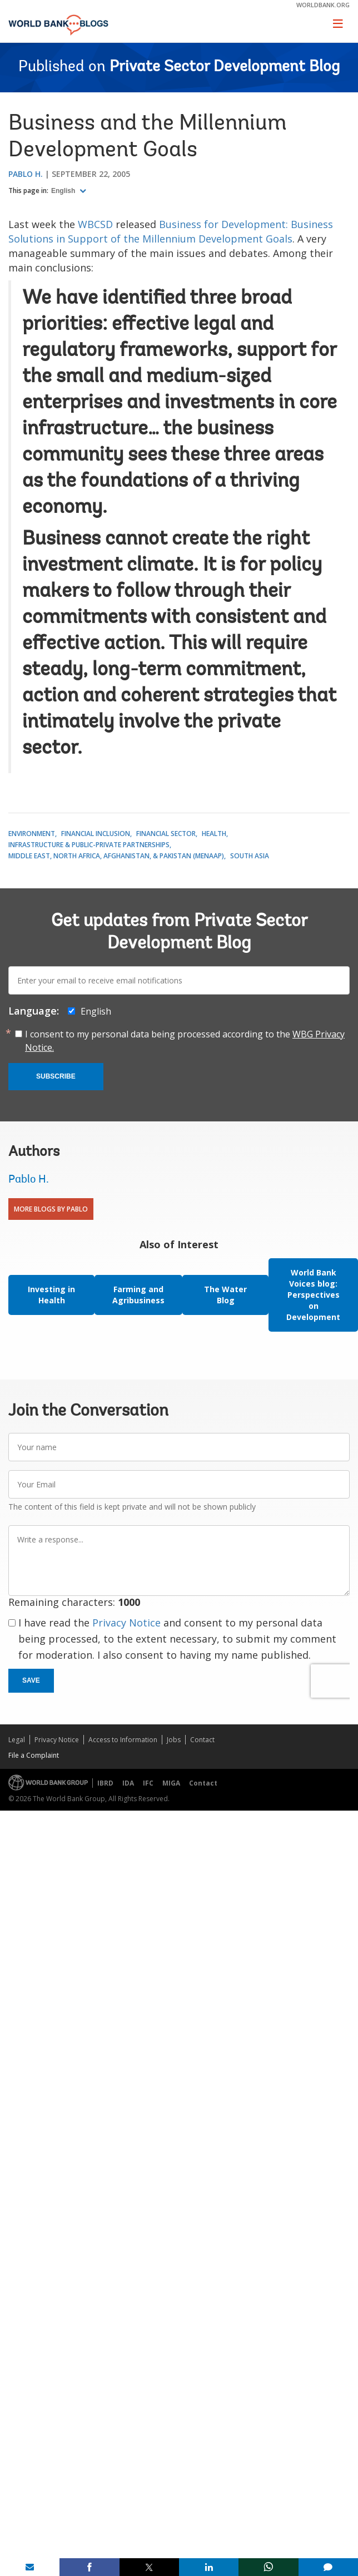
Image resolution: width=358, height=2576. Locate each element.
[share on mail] (29, 2567)
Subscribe (56, 1076)
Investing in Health (51, 1295)
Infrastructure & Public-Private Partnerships (89, 844)
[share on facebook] (89, 2567)
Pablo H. (25, 174)
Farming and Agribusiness (138, 1295)
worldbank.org (323, 5)
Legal (16, 1739)
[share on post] (149, 2567)
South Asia (249, 856)
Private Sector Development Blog (225, 67)
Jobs (174, 1739)
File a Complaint (33, 1755)
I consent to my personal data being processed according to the (185, 1041)
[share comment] (328, 2567)
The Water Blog (225, 1295)
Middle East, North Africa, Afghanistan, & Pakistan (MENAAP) (116, 856)
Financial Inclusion (95, 833)
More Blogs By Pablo (51, 1209)
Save (31, 1680)
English (64, 191)
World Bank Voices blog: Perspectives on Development (313, 1294)
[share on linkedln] (208, 2567)
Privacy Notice (126, 1622)
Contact (202, 1739)
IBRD (105, 1783)
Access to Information (122, 1739)
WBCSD (95, 224)
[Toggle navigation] (338, 23)
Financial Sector (166, 833)
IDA (128, 1783)
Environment (31, 833)
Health (214, 833)
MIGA (171, 1783)
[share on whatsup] (268, 2567)
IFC (148, 1783)
